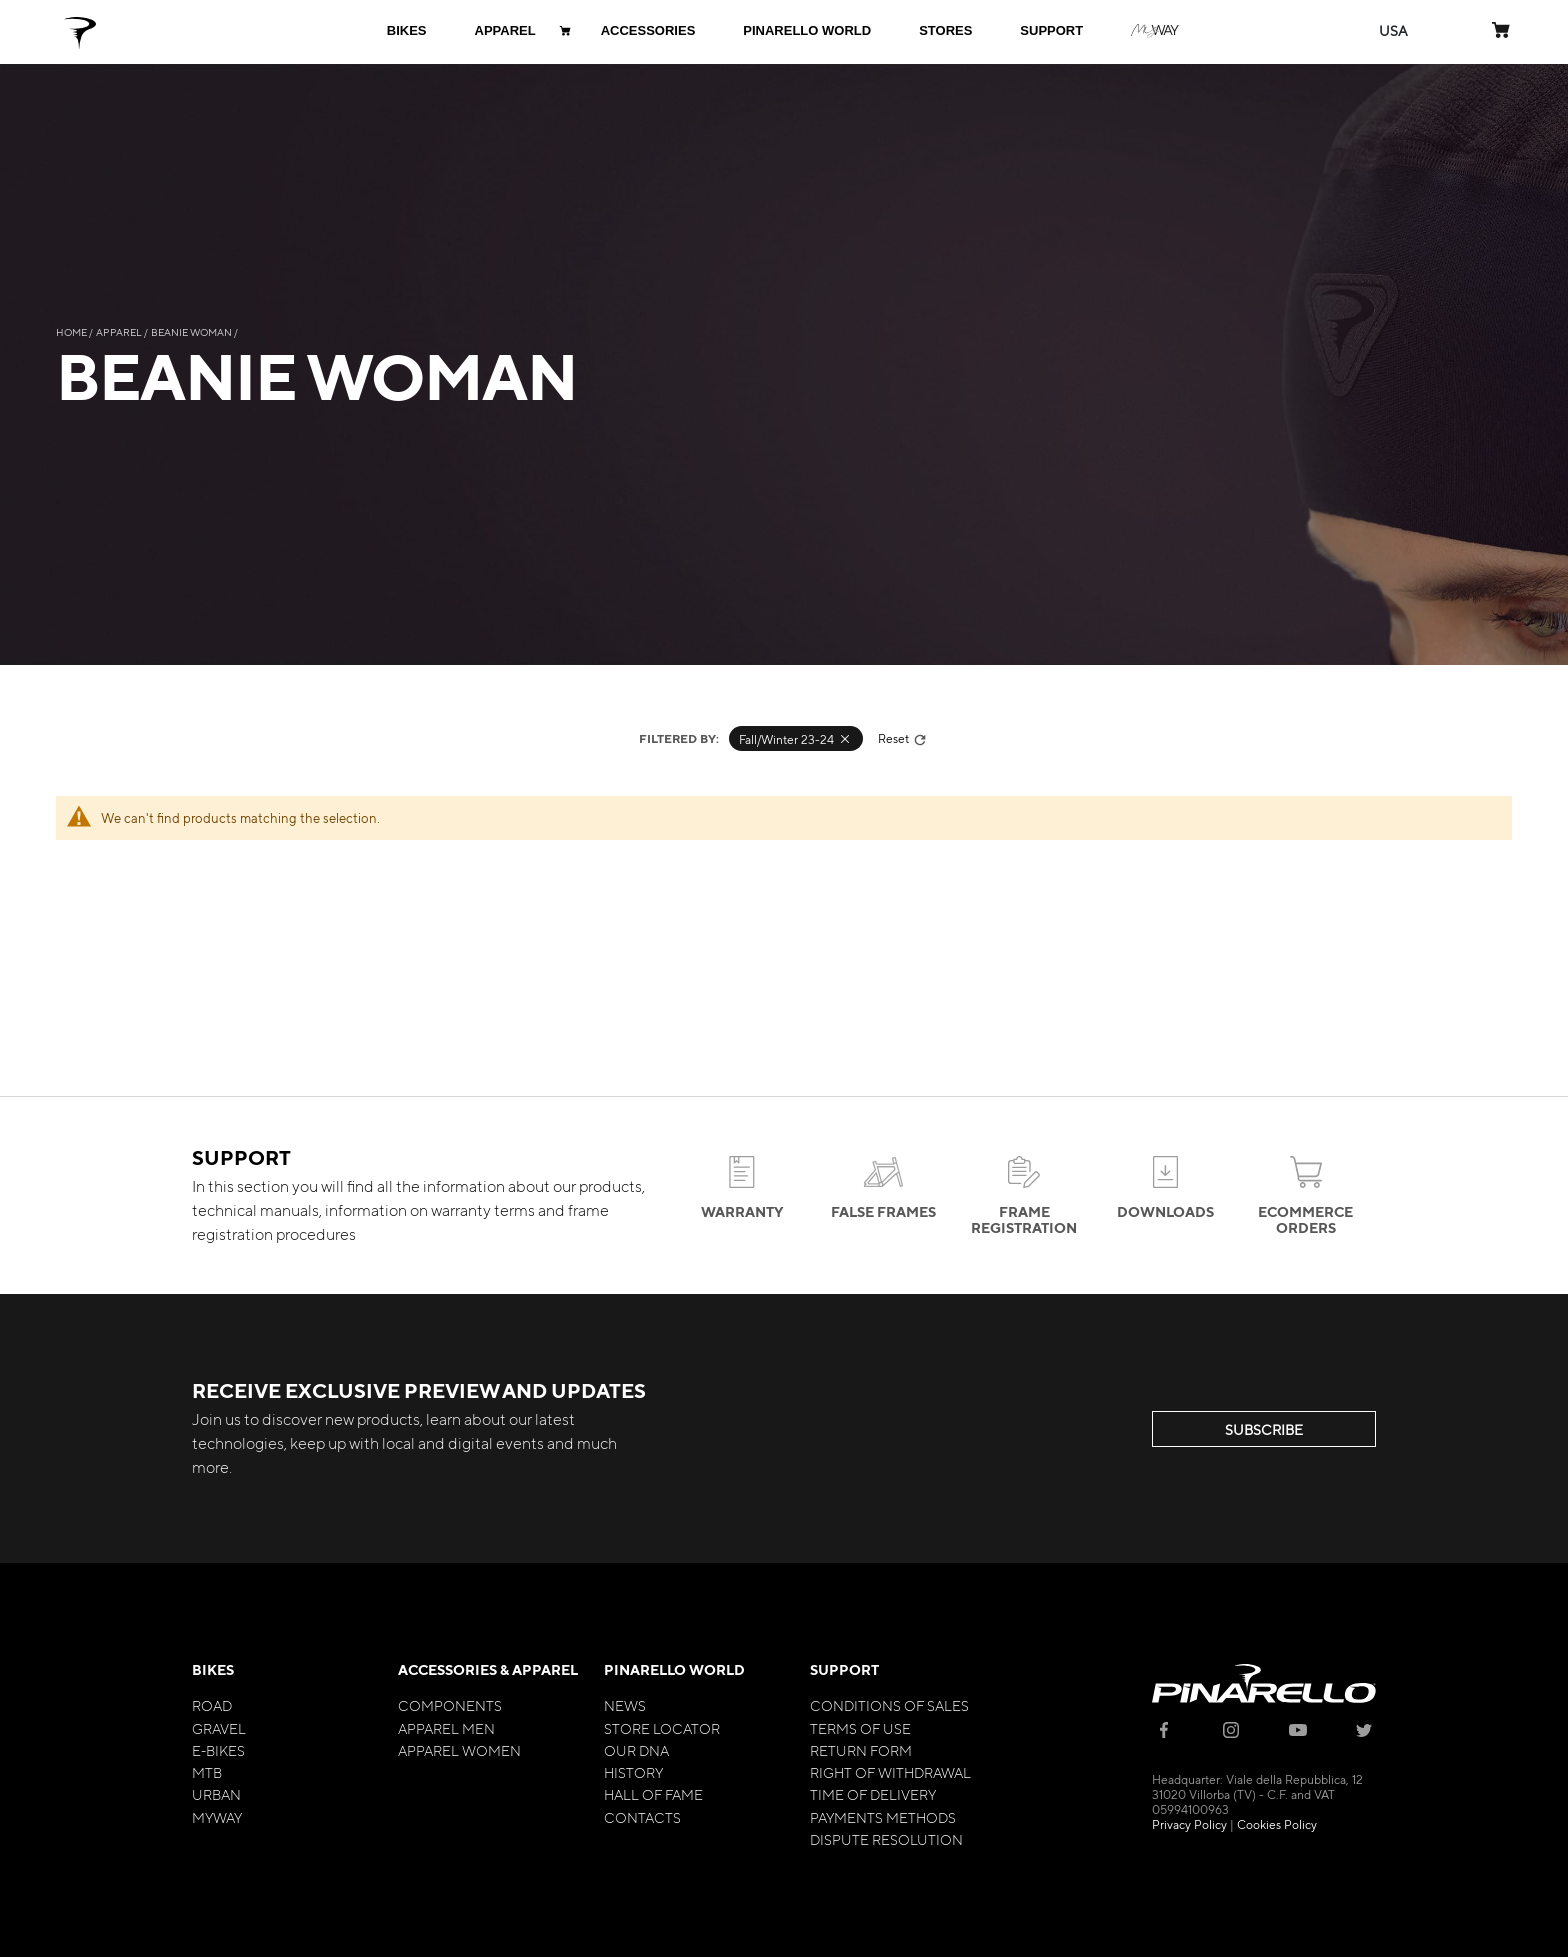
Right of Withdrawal (890, 1772)
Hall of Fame (653, 1794)
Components (450, 1705)
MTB (207, 1772)
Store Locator (662, 1728)
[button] (1393, 30)
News (625, 1705)
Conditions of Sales (889, 1705)
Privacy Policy (1189, 1824)
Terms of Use (860, 1728)
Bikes (213, 1669)
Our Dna (636, 1750)
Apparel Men (446, 1728)
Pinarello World (674, 1669)
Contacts (642, 1817)
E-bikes (218, 1750)
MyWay (217, 1817)
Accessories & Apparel (488, 1669)
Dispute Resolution (886, 1839)
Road (212, 1705)
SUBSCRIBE (1264, 1429)
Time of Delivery (873, 1794)
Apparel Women (459, 1750)
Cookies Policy (1277, 1824)
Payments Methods (883, 1817)
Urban (216, 1794)
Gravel (219, 1728)
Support (844, 1669)
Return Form (861, 1750)
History (633, 1772)
